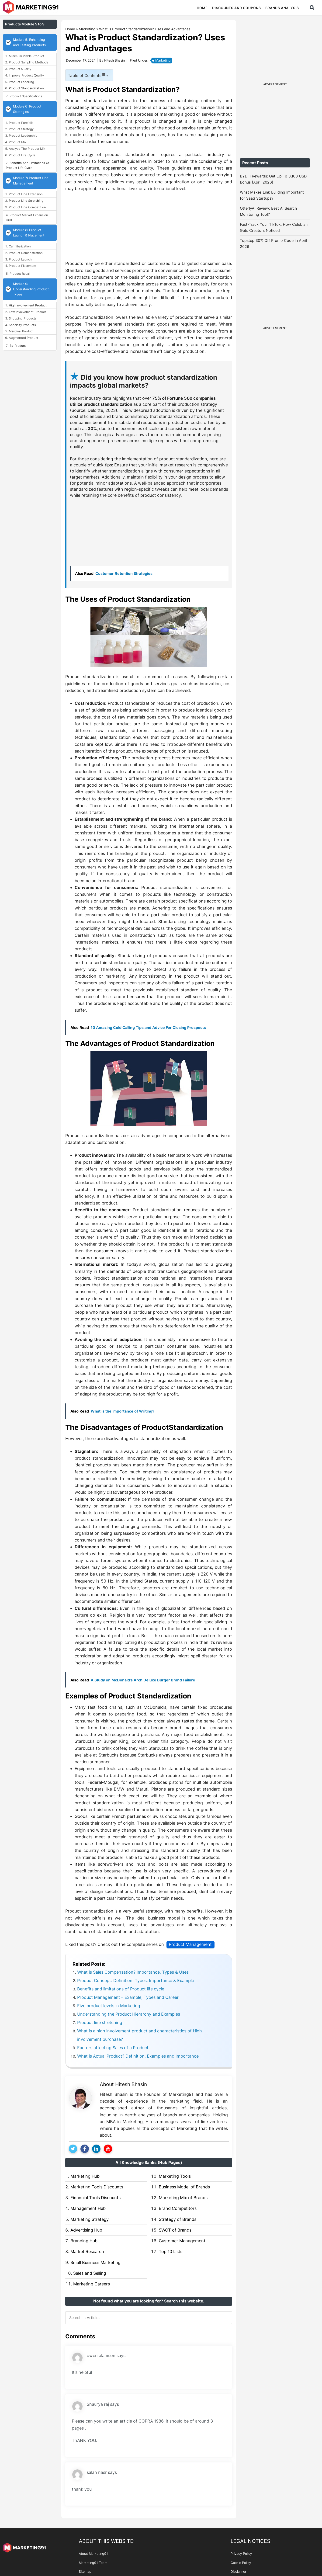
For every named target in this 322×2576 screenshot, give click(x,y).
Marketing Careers (91, 2283)
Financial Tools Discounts (95, 2197)
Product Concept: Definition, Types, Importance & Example (135, 1980)
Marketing (87, 29)
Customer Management (182, 2240)
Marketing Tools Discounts (96, 2186)
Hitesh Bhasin (131, 2084)
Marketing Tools (175, 2176)
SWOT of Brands (175, 2230)
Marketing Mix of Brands (183, 2197)
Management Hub (88, 2208)
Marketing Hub (85, 2176)
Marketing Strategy (89, 2219)
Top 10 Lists (170, 2251)
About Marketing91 (93, 2553)
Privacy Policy (241, 2553)
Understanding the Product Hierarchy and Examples (128, 2014)
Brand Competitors (178, 2208)
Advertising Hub (86, 2230)
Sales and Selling (89, 2273)
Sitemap (85, 2572)
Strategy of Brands (177, 2219)
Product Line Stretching (26, 200)
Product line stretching (99, 2022)
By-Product (18, 345)
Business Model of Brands (184, 2186)
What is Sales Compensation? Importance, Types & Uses (133, 1972)
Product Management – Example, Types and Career (128, 1997)
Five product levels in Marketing (108, 2005)
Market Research (87, 2251)
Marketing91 (31, 7)
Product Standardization (26, 88)
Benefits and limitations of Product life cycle (120, 1988)
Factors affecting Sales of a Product (113, 2047)
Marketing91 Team (93, 2563)
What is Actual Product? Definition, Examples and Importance (138, 2056)
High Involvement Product (28, 305)
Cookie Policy (241, 2563)
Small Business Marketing (95, 2262)
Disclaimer (238, 2572)
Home (70, 29)
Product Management (190, 1944)
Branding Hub (83, 2240)
